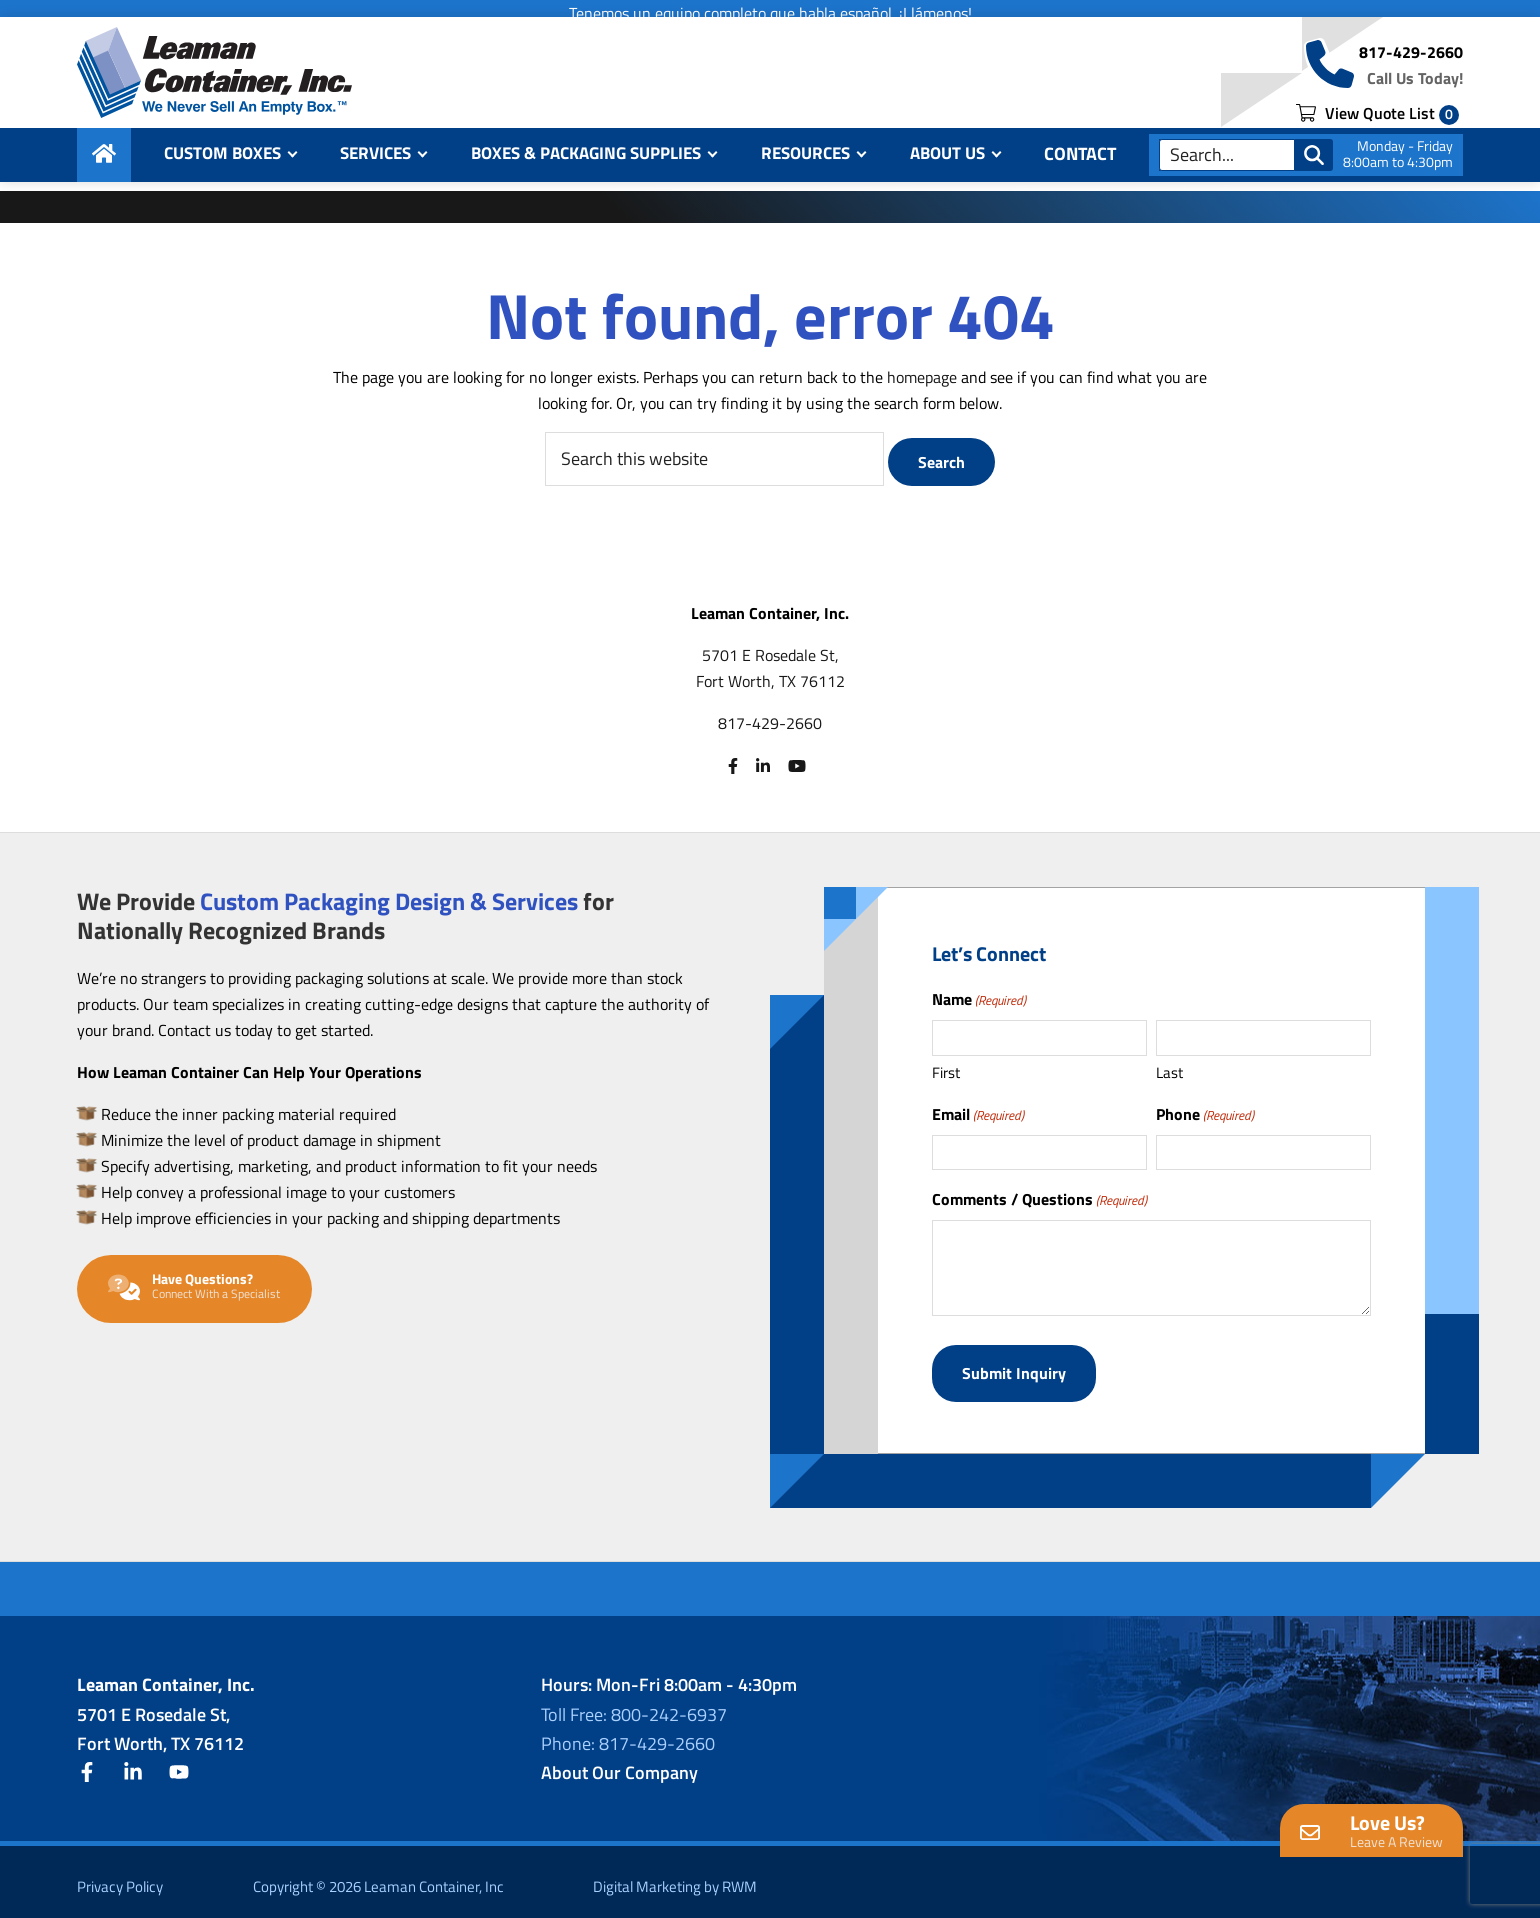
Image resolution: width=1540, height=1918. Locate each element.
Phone (1205, 1112)
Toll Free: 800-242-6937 (634, 1703)
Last (1169, 1070)
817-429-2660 (1411, 64)
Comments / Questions (1039, 1197)
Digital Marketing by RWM (675, 1876)
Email (978, 1112)
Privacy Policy (120, 1876)
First (946, 1070)
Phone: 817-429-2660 (628, 1732)
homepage (922, 377)
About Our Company (619, 1761)
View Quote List (1377, 122)
